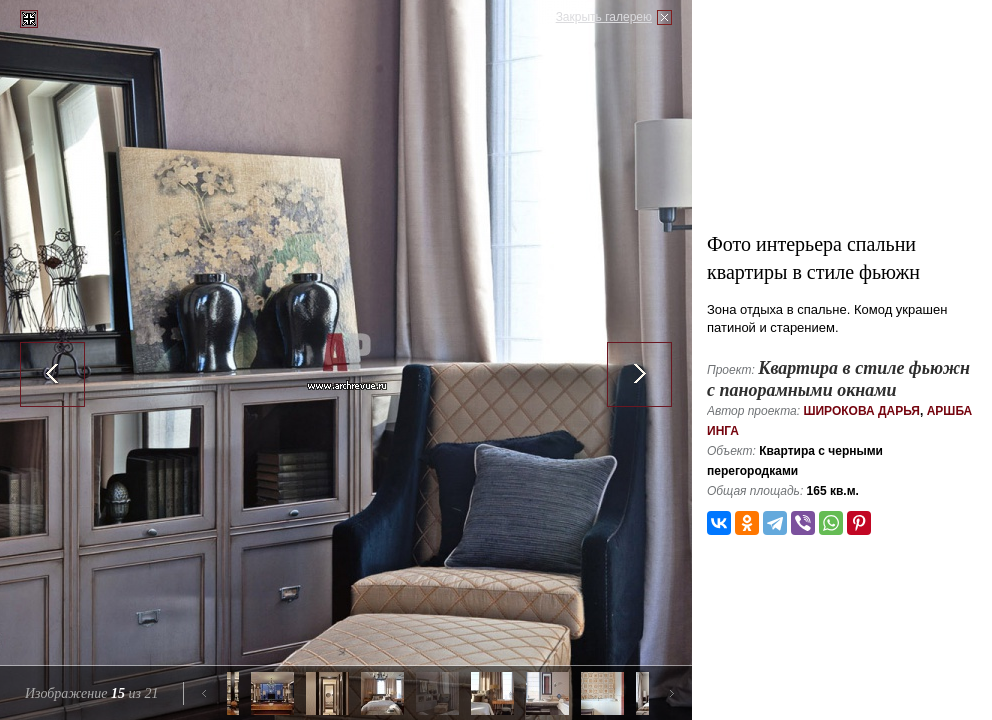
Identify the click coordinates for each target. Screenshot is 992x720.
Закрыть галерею (604, 17)
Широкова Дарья (861, 411)
